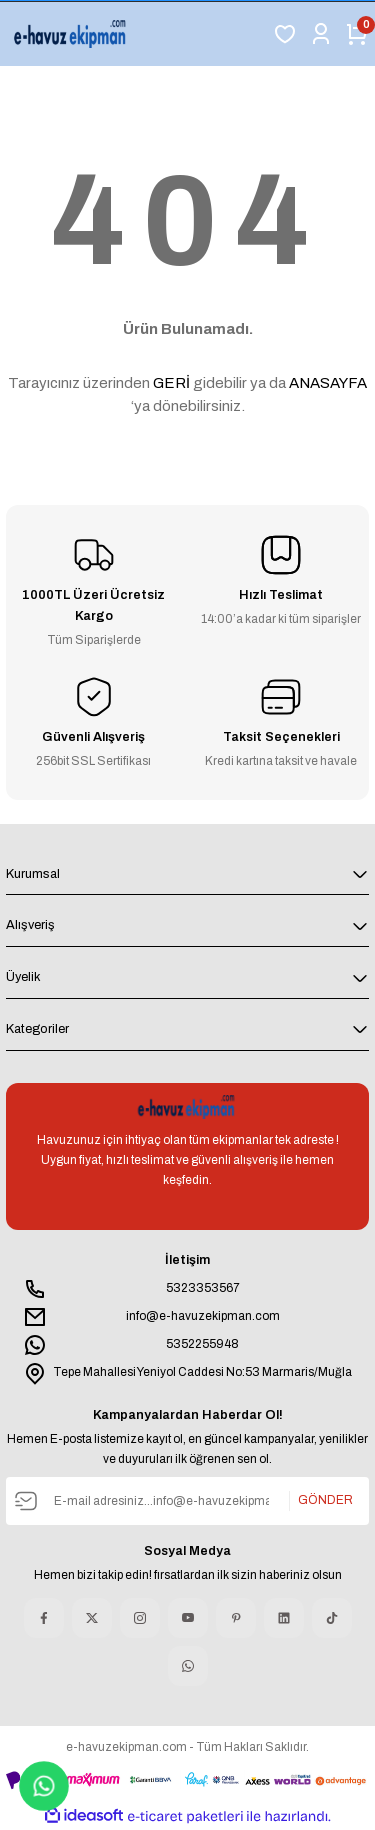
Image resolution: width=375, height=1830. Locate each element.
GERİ (171, 383)
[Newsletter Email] (187, 1501)
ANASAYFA (328, 383)
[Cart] (357, 34)
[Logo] (71, 34)
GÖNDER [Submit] (325, 1501)
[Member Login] (321, 34)
